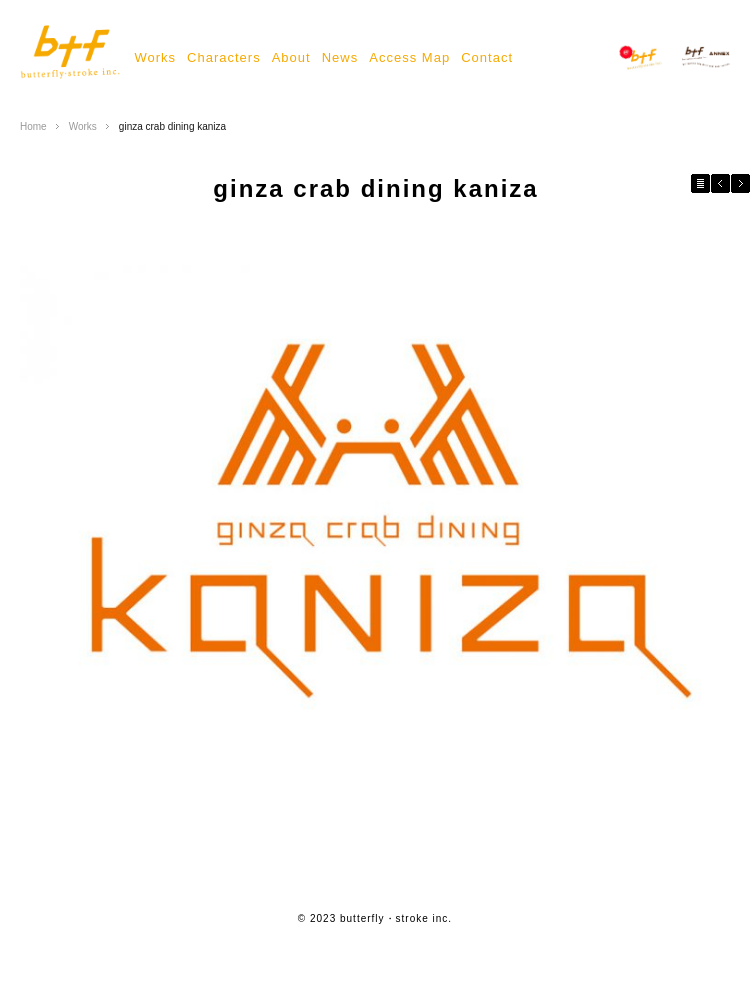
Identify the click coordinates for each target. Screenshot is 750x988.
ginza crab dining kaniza (172, 126)
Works (155, 57)
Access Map (409, 57)
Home (33, 126)
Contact (487, 57)
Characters (224, 57)
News (340, 57)
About (291, 57)
